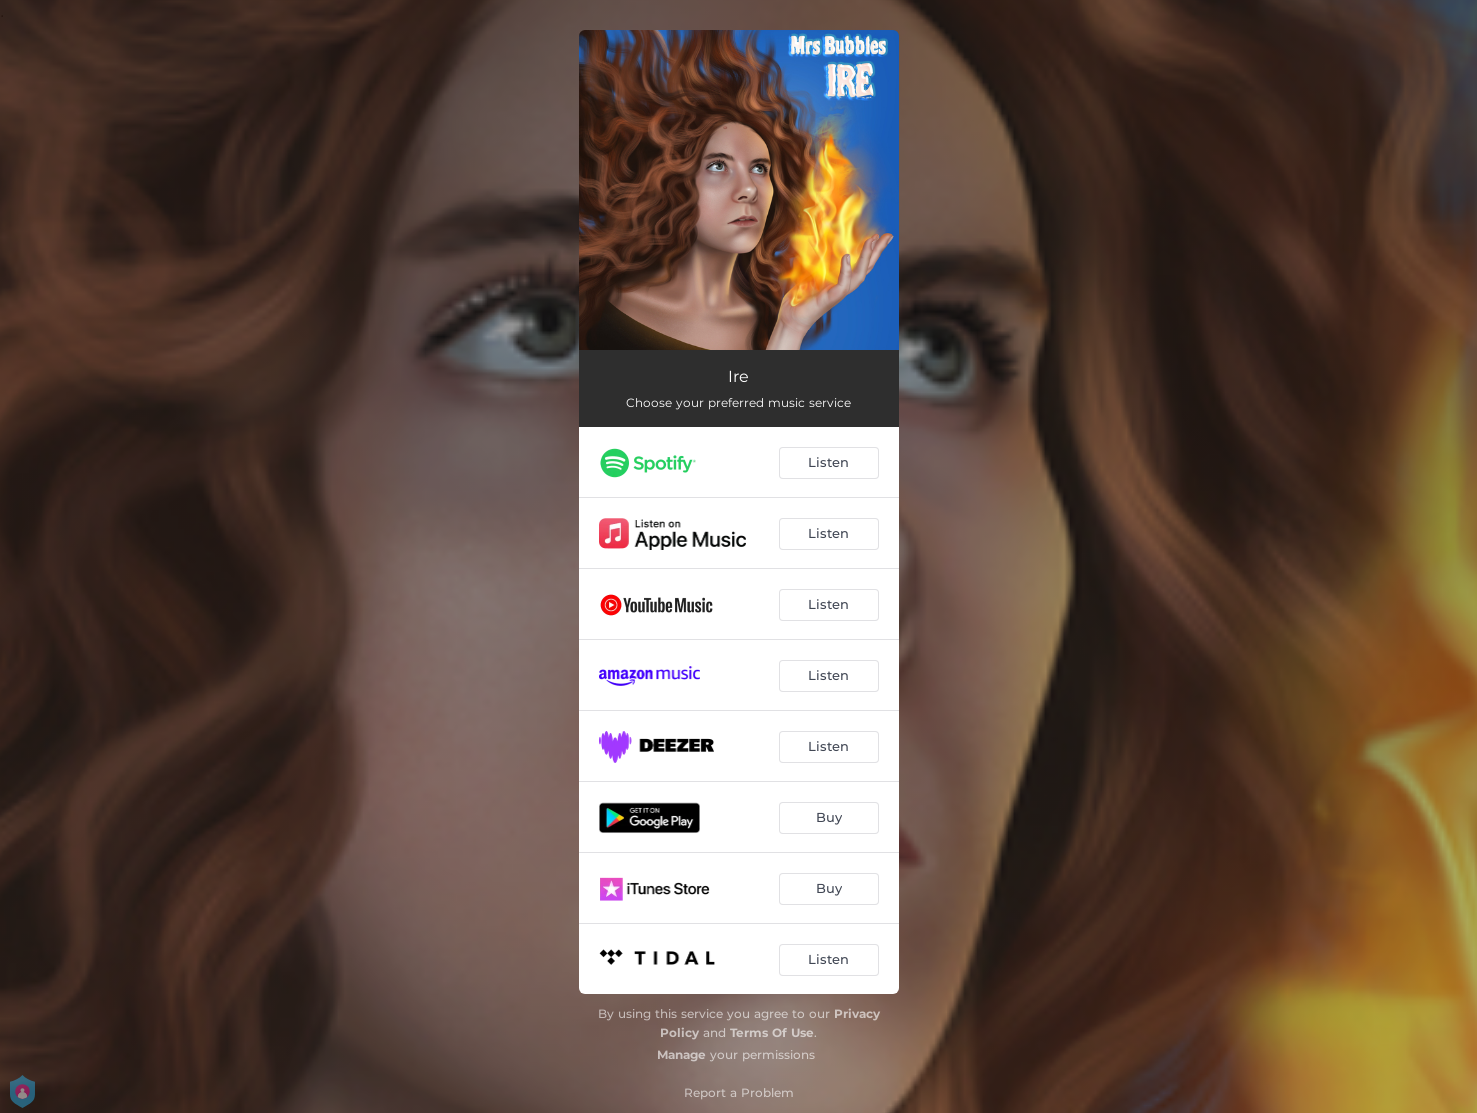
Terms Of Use (772, 1032)
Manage (681, 1054)
